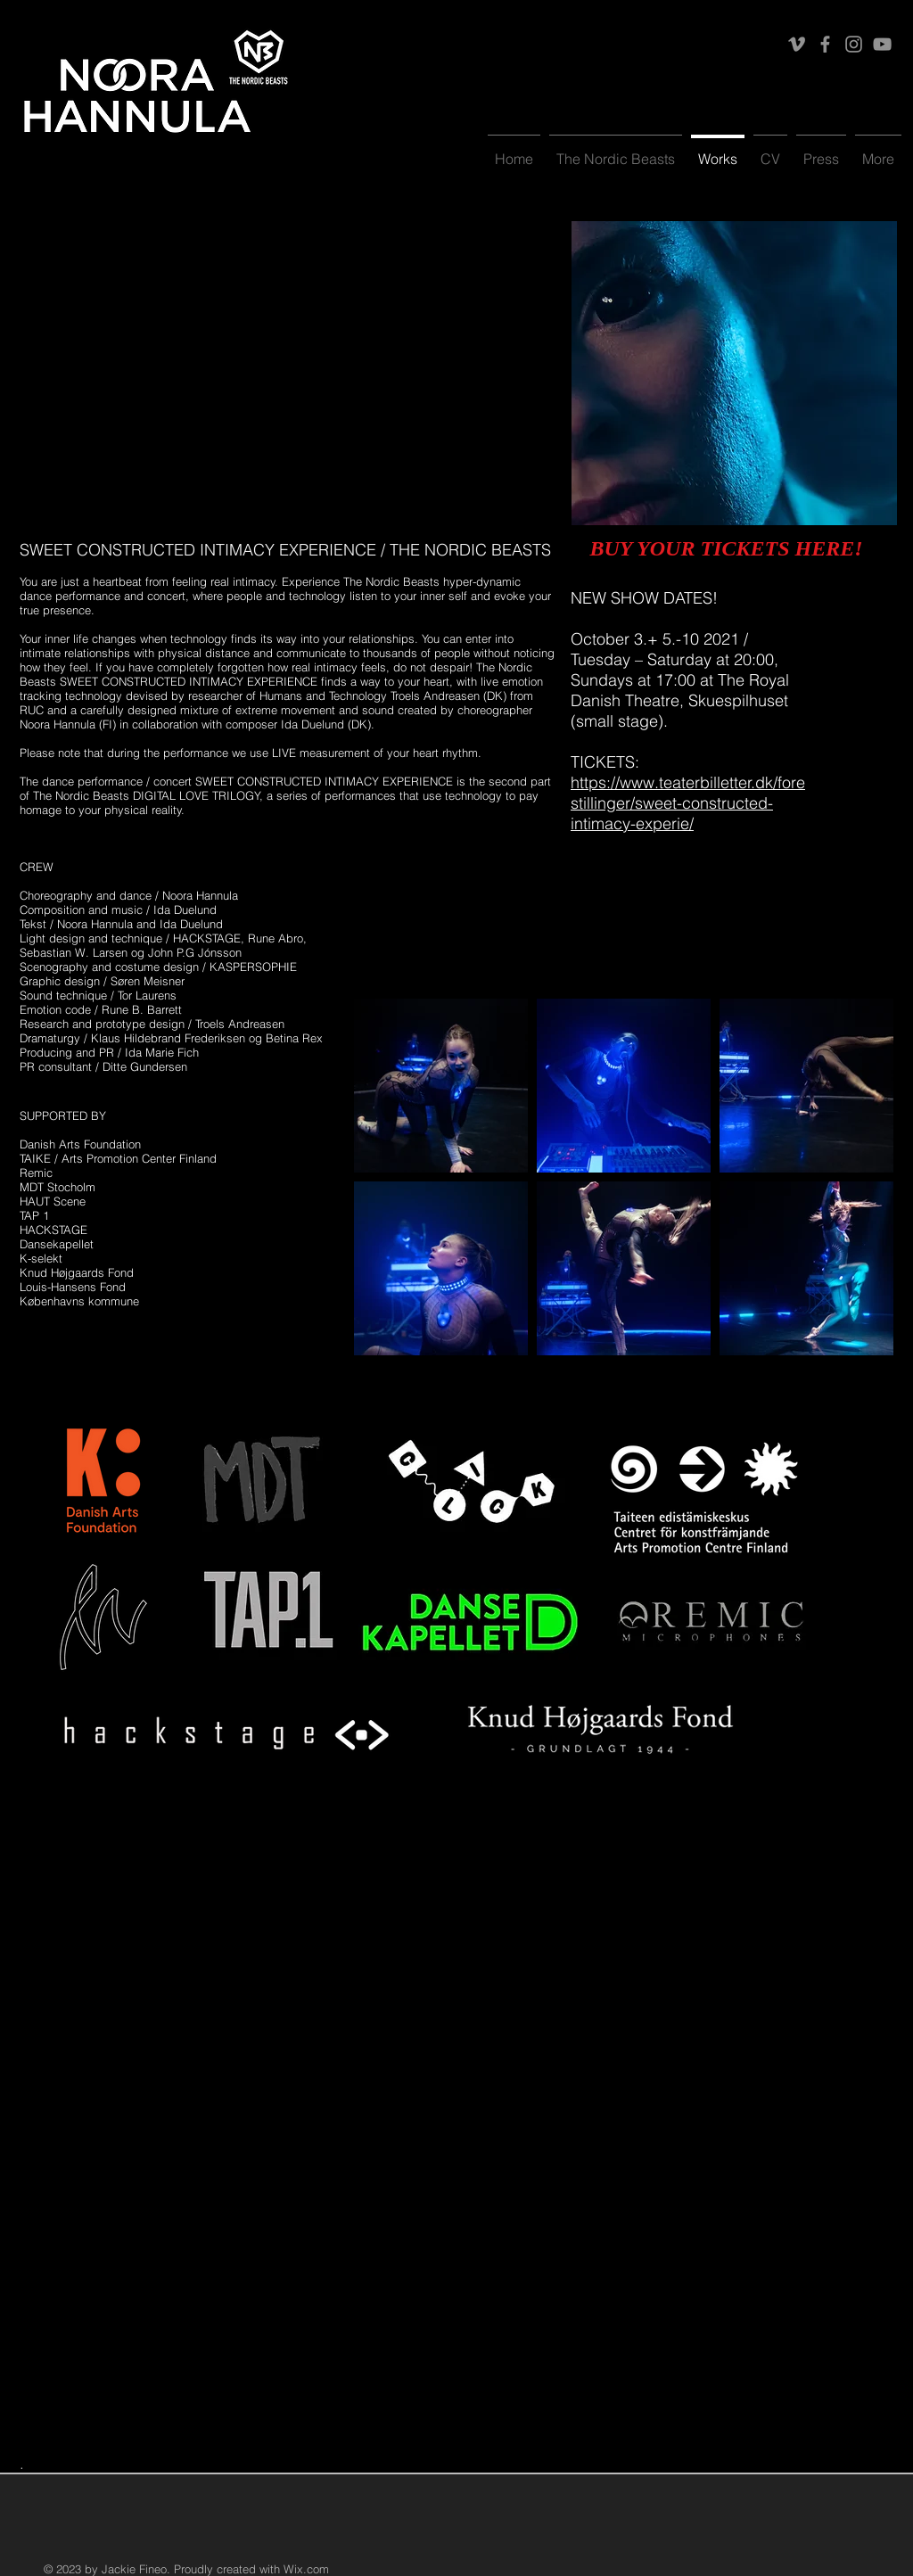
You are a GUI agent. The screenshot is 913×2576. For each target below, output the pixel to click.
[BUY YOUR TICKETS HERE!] (726, 548)
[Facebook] (825, 44)
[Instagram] (854, 44)
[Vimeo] (797, 44)
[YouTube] (882, 44)
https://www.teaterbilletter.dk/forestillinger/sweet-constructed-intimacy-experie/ (688, 803)
